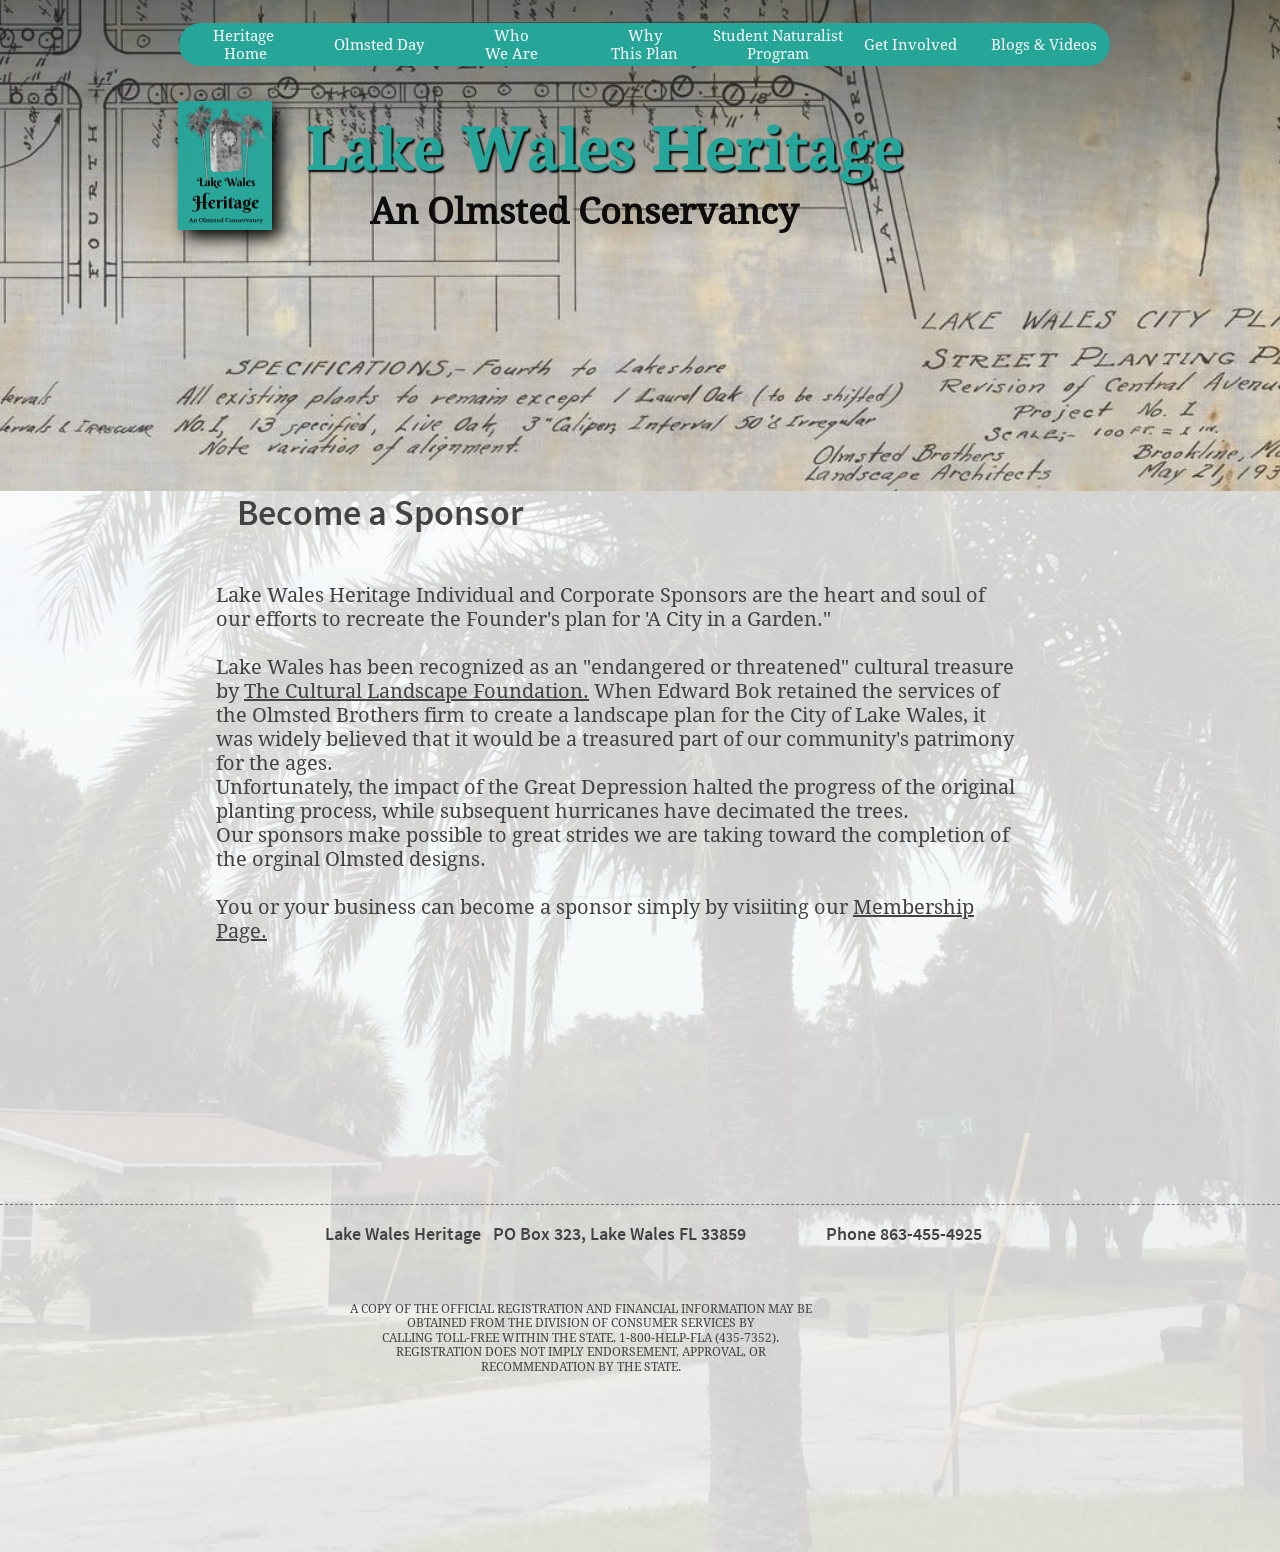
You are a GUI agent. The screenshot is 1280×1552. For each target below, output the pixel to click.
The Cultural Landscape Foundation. (416, 691)
